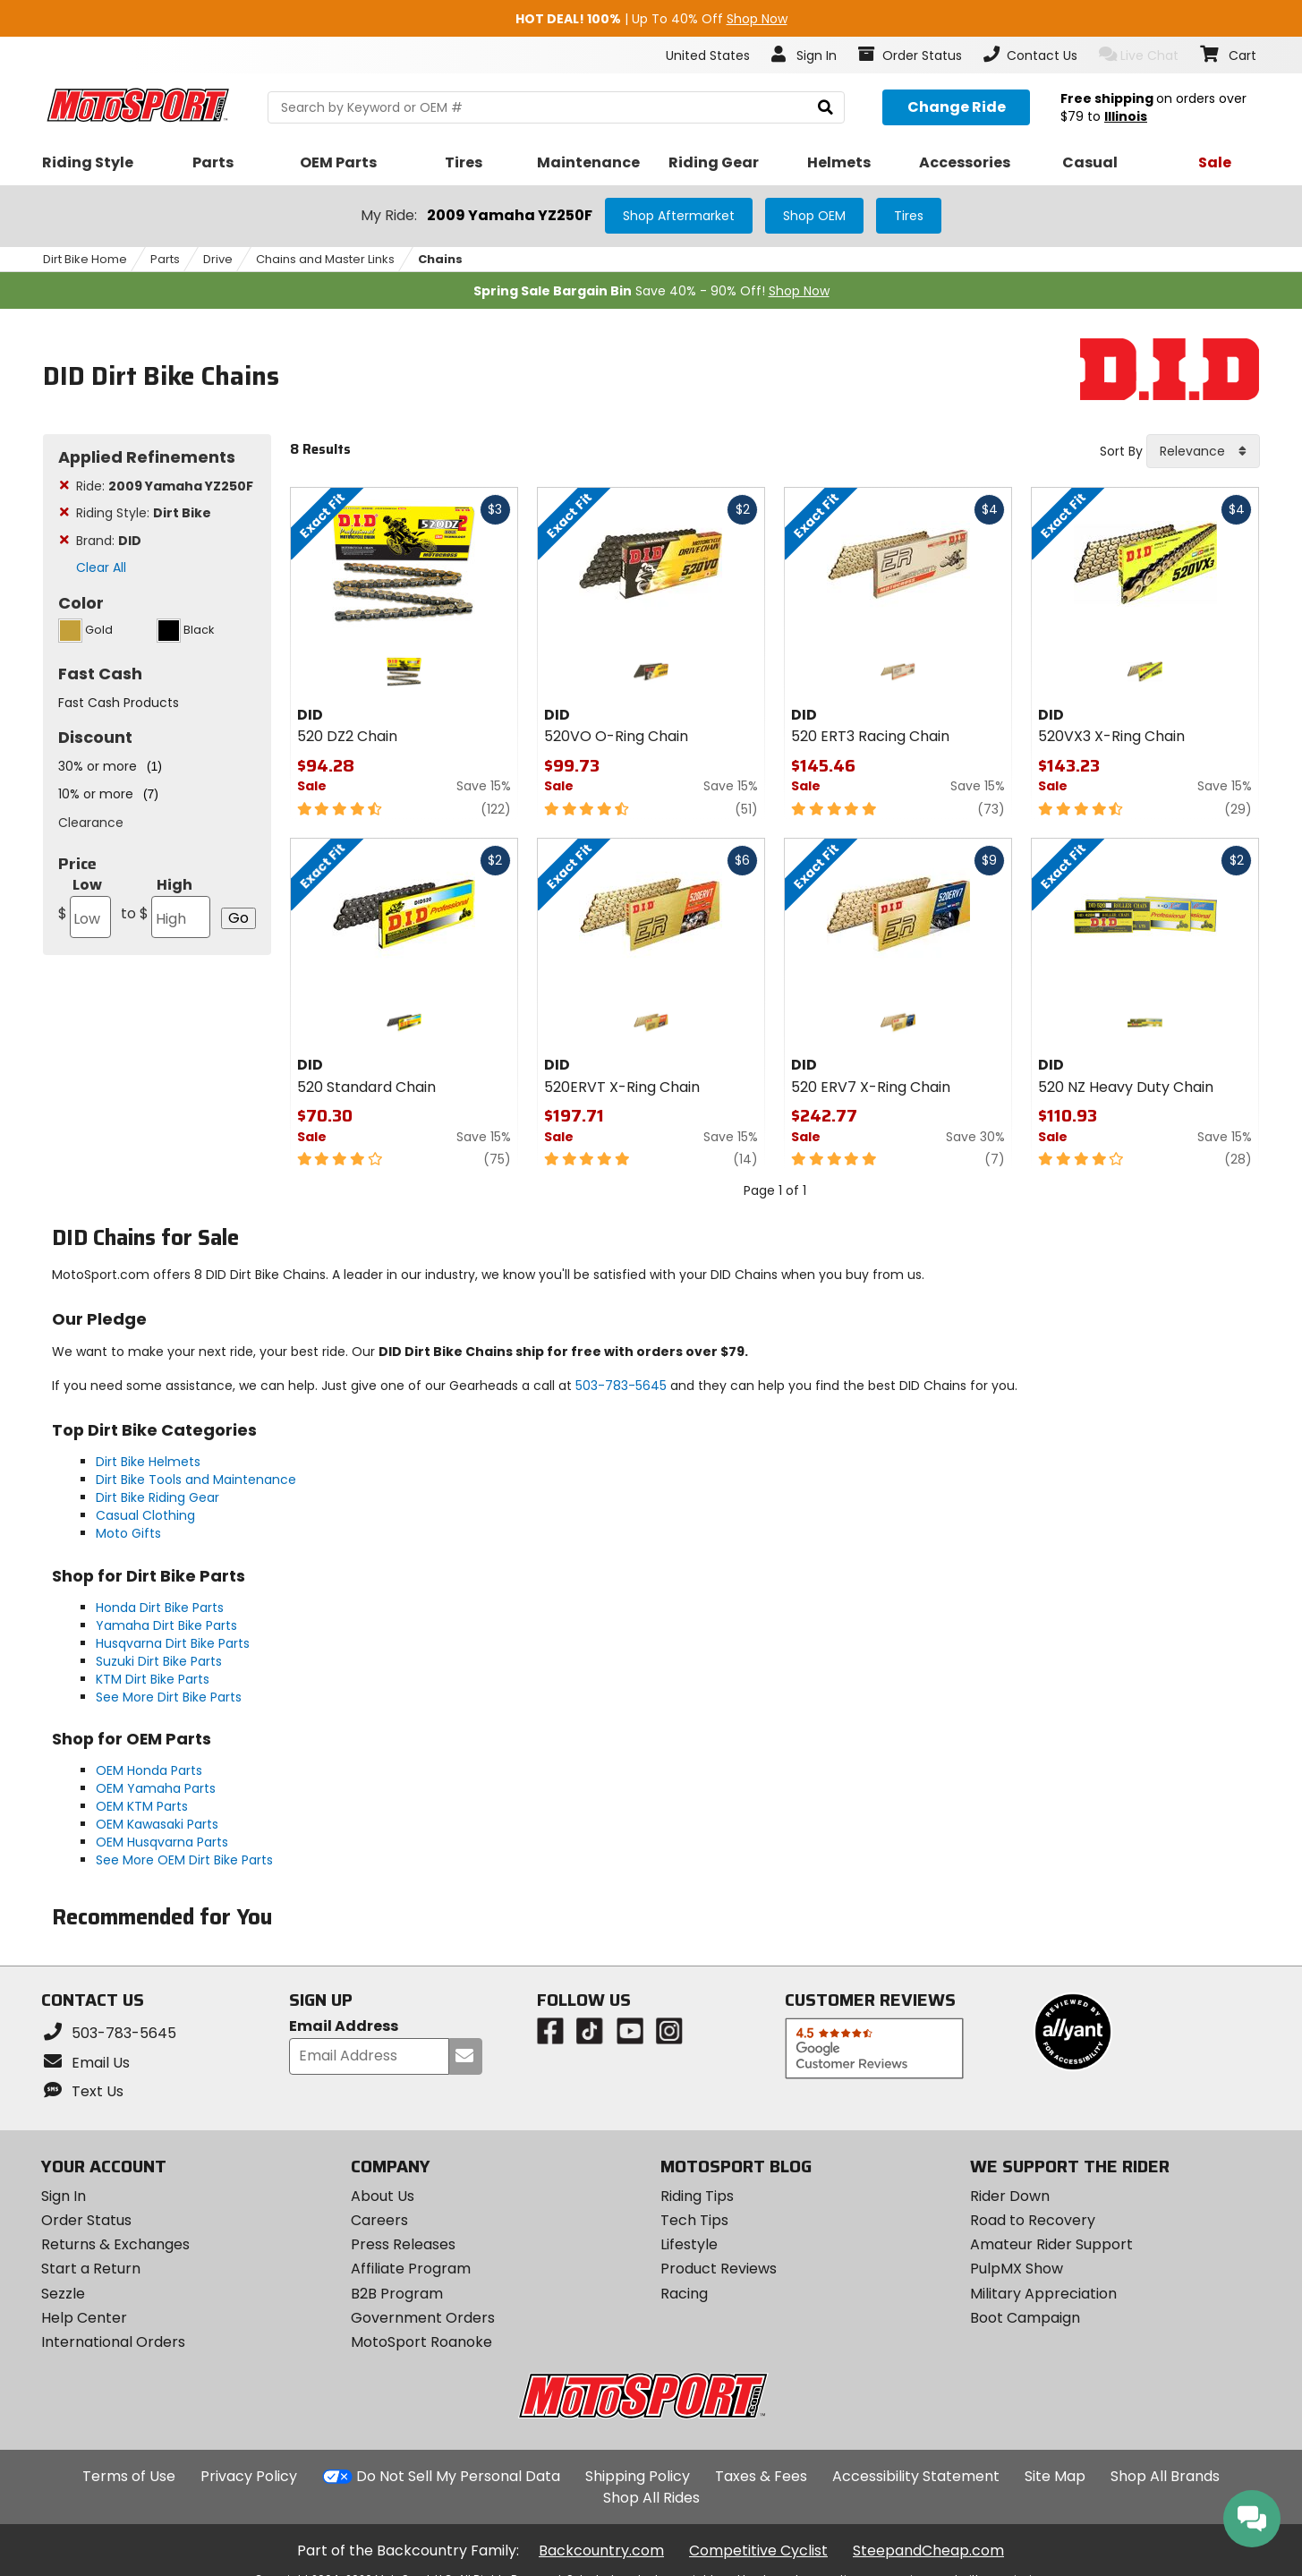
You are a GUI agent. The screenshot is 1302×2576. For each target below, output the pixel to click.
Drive (218, 259)
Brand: (108, 541)
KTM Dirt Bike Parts (152, 1679)
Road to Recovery (1032, 2220)
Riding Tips (697, 2196)
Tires (908, 216)
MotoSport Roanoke (421, 2342)
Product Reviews (718, 2268)
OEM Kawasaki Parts (157, 1824)
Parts (165, 259)
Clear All (101, 567)
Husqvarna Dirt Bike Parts (173, 1643)
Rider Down (1010, 2196)
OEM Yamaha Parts (156, 1788)
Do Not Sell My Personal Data (458, 2477)
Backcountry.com (601, 2550)
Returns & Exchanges (115, 2244)
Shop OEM (814, 216)
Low (84, 906)
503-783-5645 (621, 1386)
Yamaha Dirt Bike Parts (166, 1625)
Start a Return (90, 2268)
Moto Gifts (128, 1533)
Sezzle (63, 2293)
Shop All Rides (651, 2497)
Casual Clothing (145, 1515)
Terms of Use (128, 2476)
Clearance (90, 823)
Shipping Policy (637, 2476)
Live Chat (1139, 55)
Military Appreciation (1043, 2293)
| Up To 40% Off (651, 19)
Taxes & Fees (761, 2476)
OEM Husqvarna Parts (162, 1842)
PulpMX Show (1016, 2268)
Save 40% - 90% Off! (651, 291)
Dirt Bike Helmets (148, 1462)
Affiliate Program (411, 2268)
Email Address (343, 2026)
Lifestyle (689, 2244)
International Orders (113, 2342)
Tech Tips (694, 2220)
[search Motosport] (556, 107)
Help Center (84, 2317)
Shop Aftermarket (679, 216)
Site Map (1055, 2476)
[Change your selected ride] (956, 107)
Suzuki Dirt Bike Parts (159, 1661)
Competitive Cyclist (758, 2550)
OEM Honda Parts (149, 1770)
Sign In (63, 2196)
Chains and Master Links (325, 259)
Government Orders (423, 2317)
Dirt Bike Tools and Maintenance (196, 1479)
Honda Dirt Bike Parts (160, 1607)
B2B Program (397, 2293)
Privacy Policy (248, 2476)
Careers (379, 2220)
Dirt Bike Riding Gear (157, 1497)
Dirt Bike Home (85, 259)
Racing (684, 2293)
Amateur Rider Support (1051, 2244)
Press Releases (403, 2244)
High (165, 906)
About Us (382, 2196)
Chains (440, 259)
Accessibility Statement (916, 2476)
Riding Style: (143, 513)
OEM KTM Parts (142, 1806)
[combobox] (1203, 451)
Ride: (164, 486)
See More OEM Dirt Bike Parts (184, 1860)
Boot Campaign (1025, 2317)
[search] (825, 108)
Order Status (86, 2220)
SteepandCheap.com (928, 2550)
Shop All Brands (1165, 2476)
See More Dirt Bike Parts (169, 1697)
